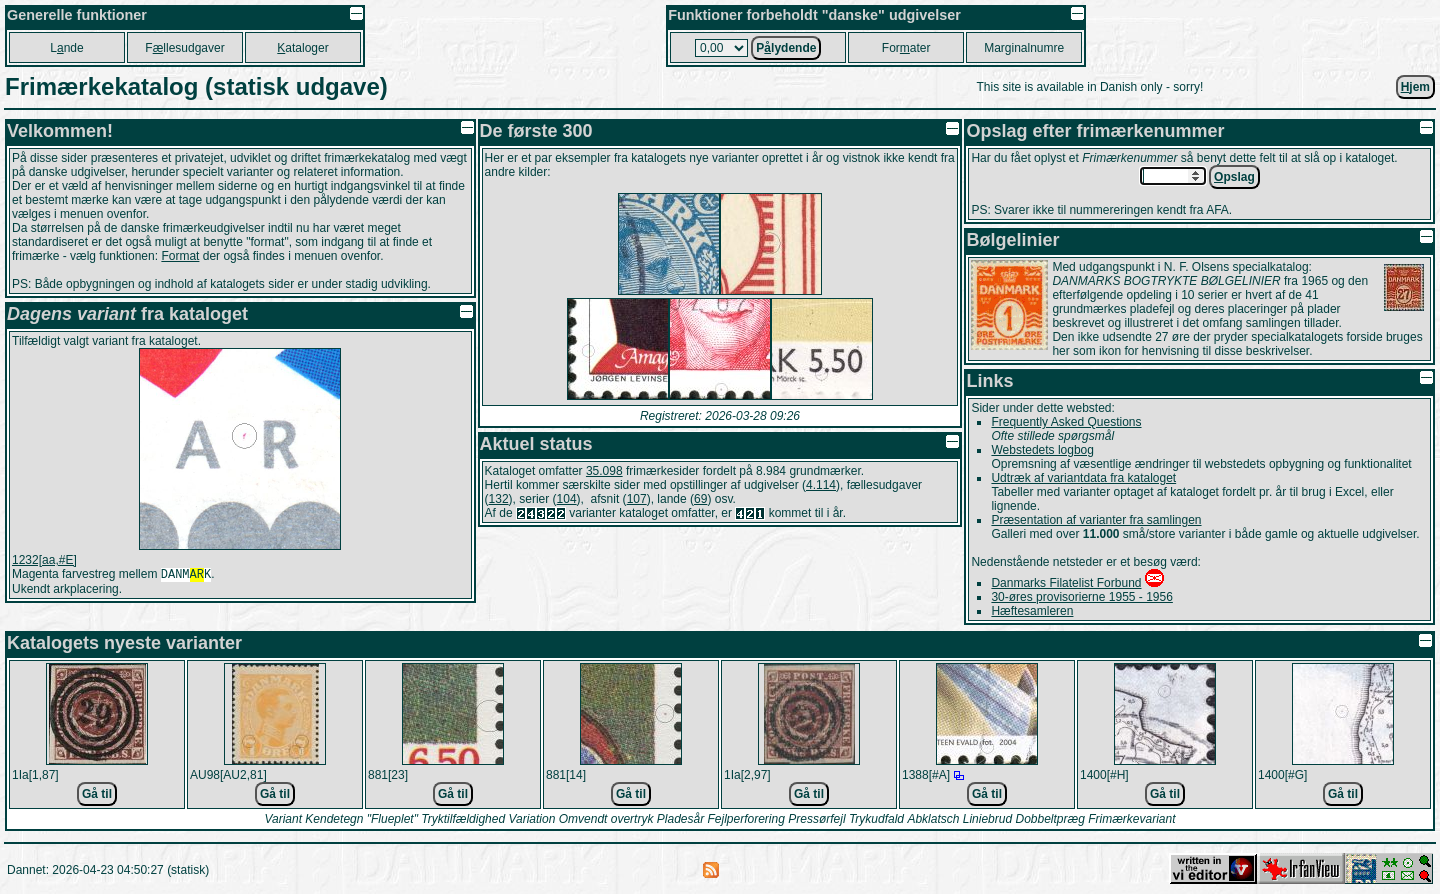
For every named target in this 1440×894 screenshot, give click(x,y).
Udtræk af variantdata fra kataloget (1083, 478)
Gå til (97, 794)
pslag (1234, 177)
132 (499, 499)
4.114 (821, 485)
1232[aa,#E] (44, 560)
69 (700, 499)
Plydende (786, 48)
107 (637, 499)
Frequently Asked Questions (1066, 422)
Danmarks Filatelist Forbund (1066, 583)
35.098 (604, 471)
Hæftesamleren (1032, 611)
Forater (906, 48)
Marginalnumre (1024, 48)
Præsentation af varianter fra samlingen (1096, 520)
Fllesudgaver (184, 48)
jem (1415, 87)
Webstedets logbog (1042, 450)
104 (567, 499)
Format (180, 256)
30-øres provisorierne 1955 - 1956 (1081, 597)
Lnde (66, 48)
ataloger (302, 48)
